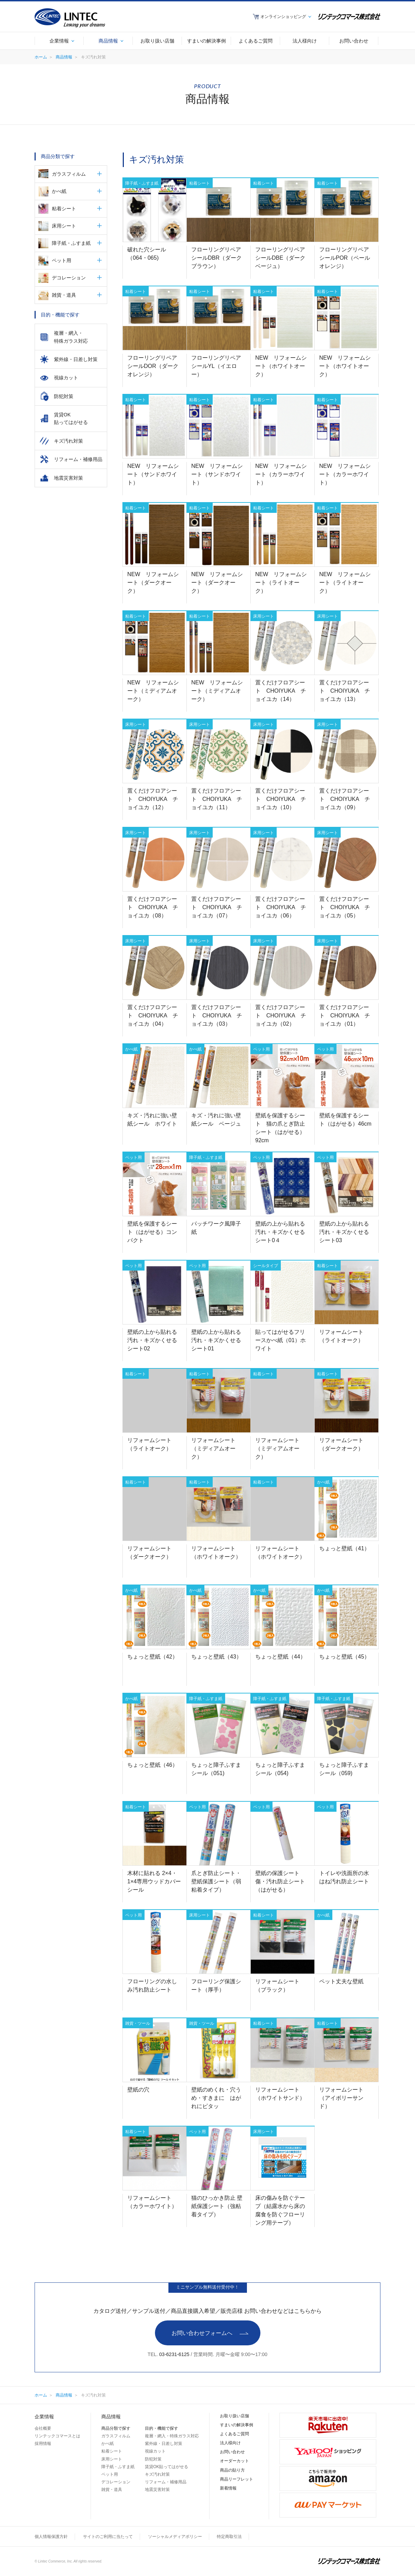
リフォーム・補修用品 (165, 2482)
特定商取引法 (229, 2536)
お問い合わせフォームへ (202, 2333)
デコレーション (69, 277)
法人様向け (230, 2442)
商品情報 (64, 57)
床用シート (64, 226)
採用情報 (43, 2443)
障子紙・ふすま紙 (71, 243)
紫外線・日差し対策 (163, 2443)
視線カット (155, 2451)
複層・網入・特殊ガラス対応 (172, 2436)
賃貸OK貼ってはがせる (166, 2466)
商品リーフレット (236, 2479)
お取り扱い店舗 (234, 2415)
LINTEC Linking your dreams (70, 17)
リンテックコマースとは (57, 2436)
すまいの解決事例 (236, 2424)
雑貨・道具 (64, 295)
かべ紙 (59, 191)
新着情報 (228, 2488)
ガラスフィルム (69, 174)
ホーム (41, 57)
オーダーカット (234, 2460)
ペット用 (61, 260)
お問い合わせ (232, 2451)
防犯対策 (153, 2459)
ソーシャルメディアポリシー (175, 2536)
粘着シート (64, 208)
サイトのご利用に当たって (108, 2536)
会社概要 (43, 2428)
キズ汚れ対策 (157, 2474)
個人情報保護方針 (51, 2536)
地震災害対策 (157, 2489)
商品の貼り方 (232, 2470)
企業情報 (44, 2416)
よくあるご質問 (234, 2433)
